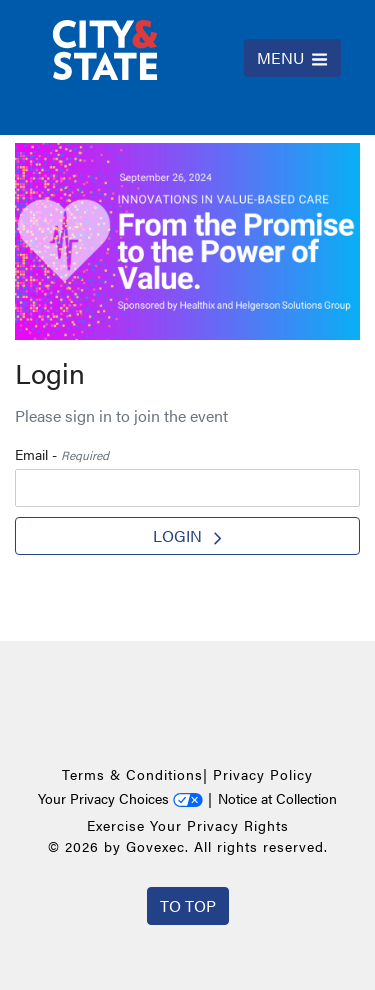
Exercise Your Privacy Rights (188, 825)
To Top (188, 905)
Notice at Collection (277, 798)
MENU (292, 57)
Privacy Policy (263, 774)
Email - (62, 454)
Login (187, 535)
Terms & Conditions (132, 774)
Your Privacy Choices (120, 798)
